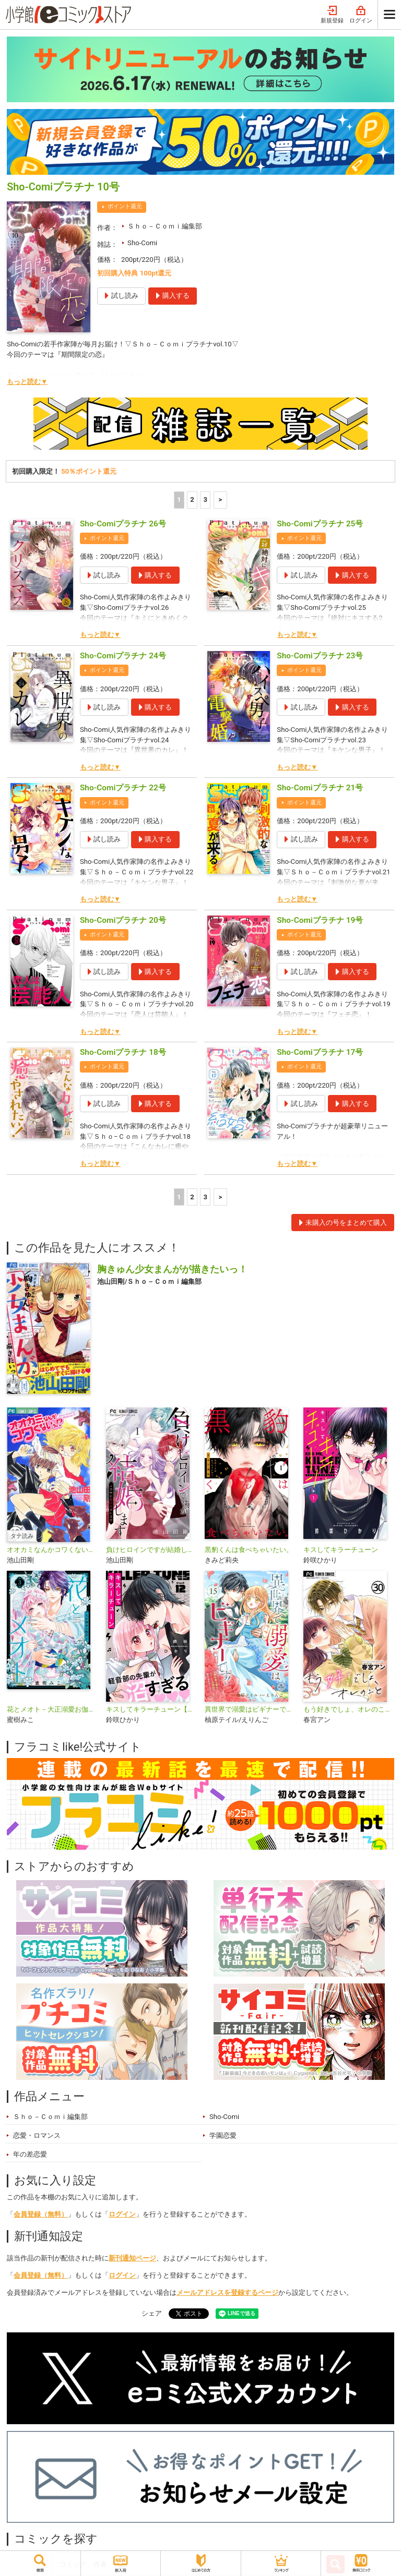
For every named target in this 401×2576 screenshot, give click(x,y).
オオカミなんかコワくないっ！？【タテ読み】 (52, 1550)
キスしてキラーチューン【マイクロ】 (151, 1709)
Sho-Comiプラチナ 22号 (123, 787)
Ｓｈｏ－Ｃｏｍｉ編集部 (164, 226)
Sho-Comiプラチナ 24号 (123, 655)
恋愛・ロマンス (37, 2135)
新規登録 (332, 15)
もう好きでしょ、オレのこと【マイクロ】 (348, 1709)
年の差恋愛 (30, 2154)
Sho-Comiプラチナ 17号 (320, 1052)
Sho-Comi (142, 243)
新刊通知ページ (132, 2258)
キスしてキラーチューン (340, 1550)
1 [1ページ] (179, 499)
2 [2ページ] (192, 499)
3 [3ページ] (206, 499)
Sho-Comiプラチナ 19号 (320, 920)
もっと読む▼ (27, 382)
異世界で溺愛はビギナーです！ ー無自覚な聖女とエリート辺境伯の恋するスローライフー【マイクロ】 (250, 1709)
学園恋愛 (223, 2135)
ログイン (360, 15)
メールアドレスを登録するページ (227, 2292)
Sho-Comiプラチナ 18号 (123, 1052)
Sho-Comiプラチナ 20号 (123, 920)
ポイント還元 (125, 206)
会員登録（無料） (41, 2214)
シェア (151, 2313)
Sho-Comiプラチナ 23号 (320, 655)
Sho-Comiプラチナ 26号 (123, 523)
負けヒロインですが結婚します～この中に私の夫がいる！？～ (151, 1550)
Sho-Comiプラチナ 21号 (320, 787)
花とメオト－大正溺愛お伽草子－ (52, 1709)
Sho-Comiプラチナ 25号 (320, 523)
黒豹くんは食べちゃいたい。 (249, 1550)
